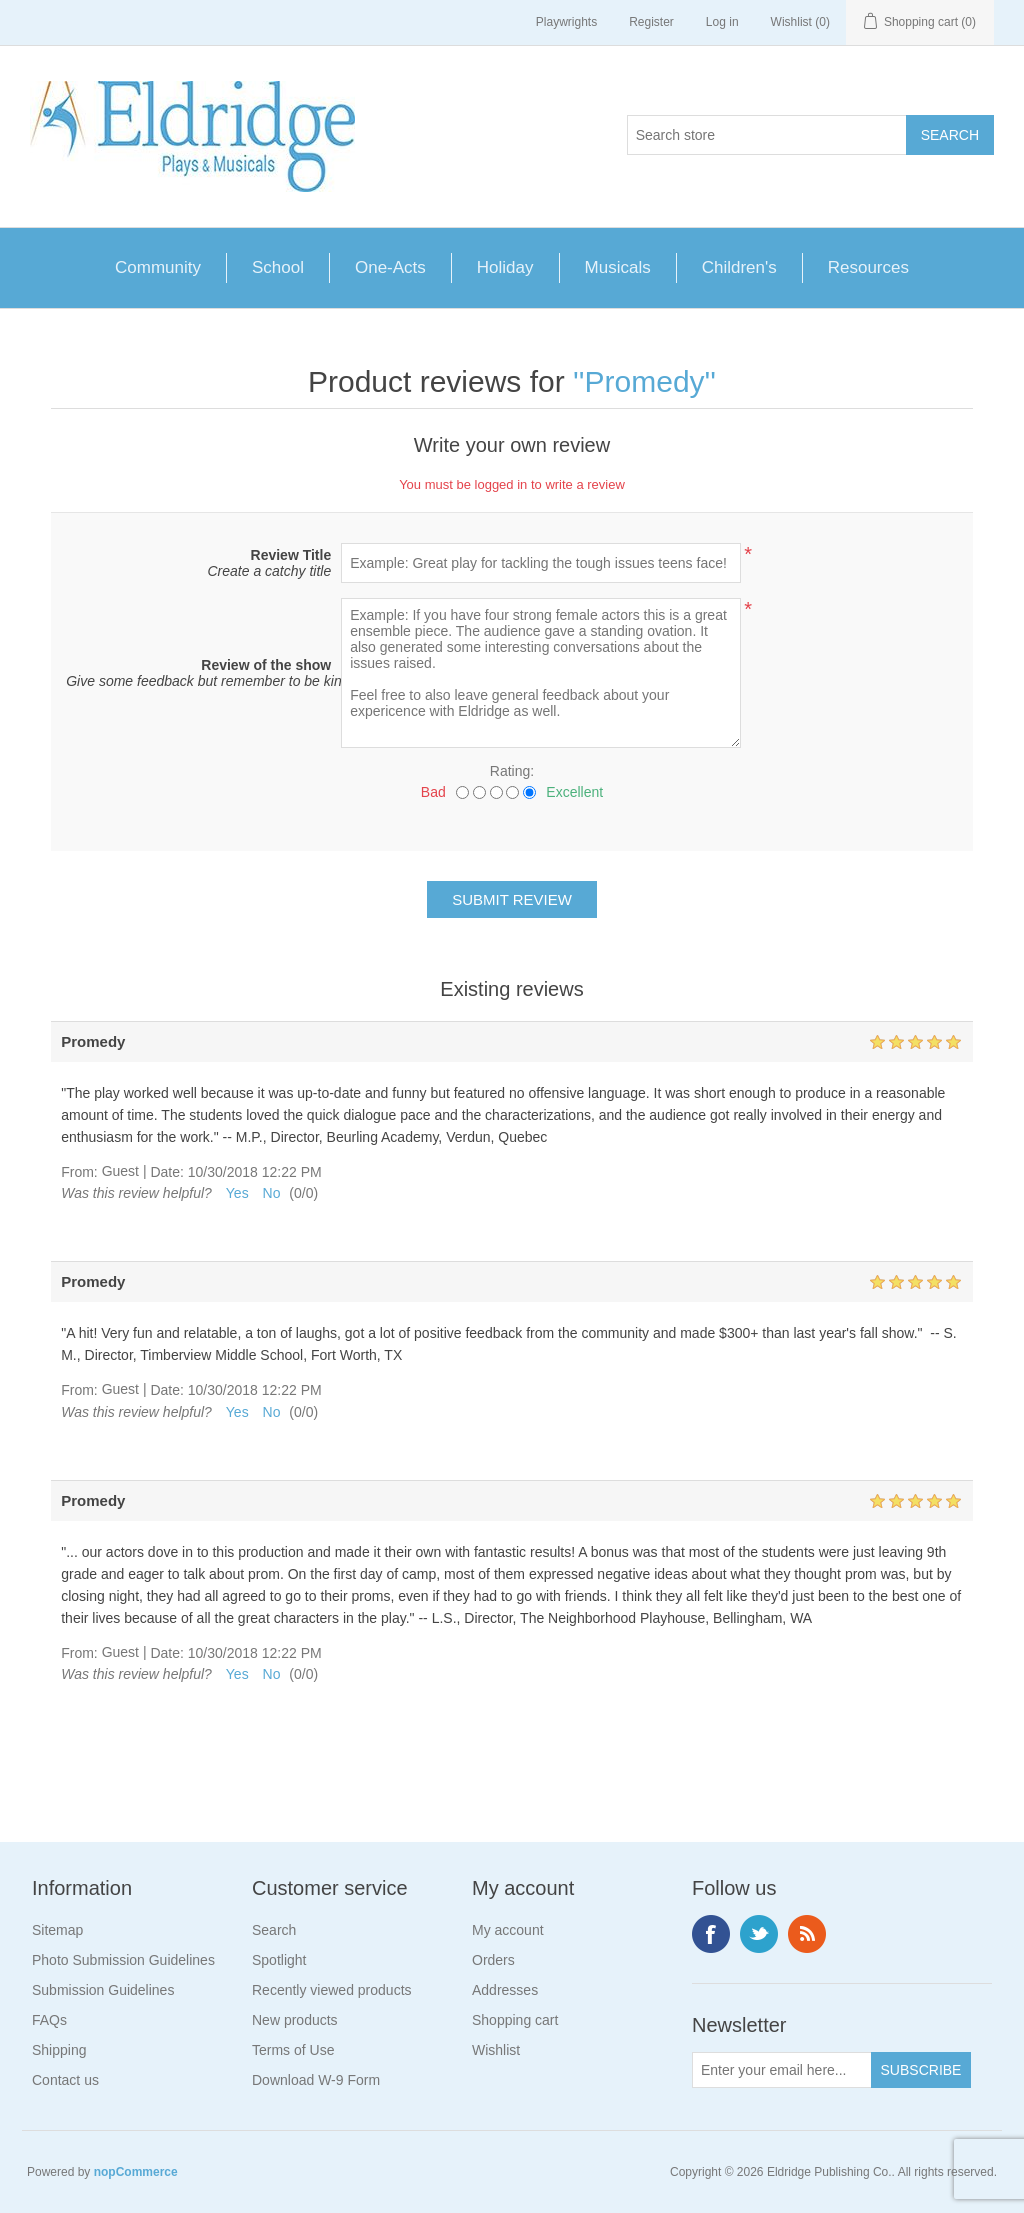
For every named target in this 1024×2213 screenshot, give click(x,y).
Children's (739, 267)
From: (79, 1172)
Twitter (759, 1934)
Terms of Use (293, 2050)
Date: (166, 1172)
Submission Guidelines (103, 1990)
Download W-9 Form (316, 2080)
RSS (807, 1934)
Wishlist (496, 2050)
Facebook (711, 1934)
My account (508, 1930)
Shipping (59, 2050)
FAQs (49, 2020)
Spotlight (279, 1960)
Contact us (65, 2080)
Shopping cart (515, 2020)
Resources (868, 267)
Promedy (645, 381)
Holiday (505, 267)
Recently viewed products (332, 1990)
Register (651, 22)
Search (274, 1930)
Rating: (512, 771)
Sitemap (57, 1930)
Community (158, 267)
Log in (722, 22)
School (278, 267)
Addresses (505, 1990)
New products (295, 2020)
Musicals (618, 267)
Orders (493, 1960)
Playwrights (566, 22)
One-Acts (390, 267)
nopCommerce (136, 2172)
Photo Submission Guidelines (123, 1960)
